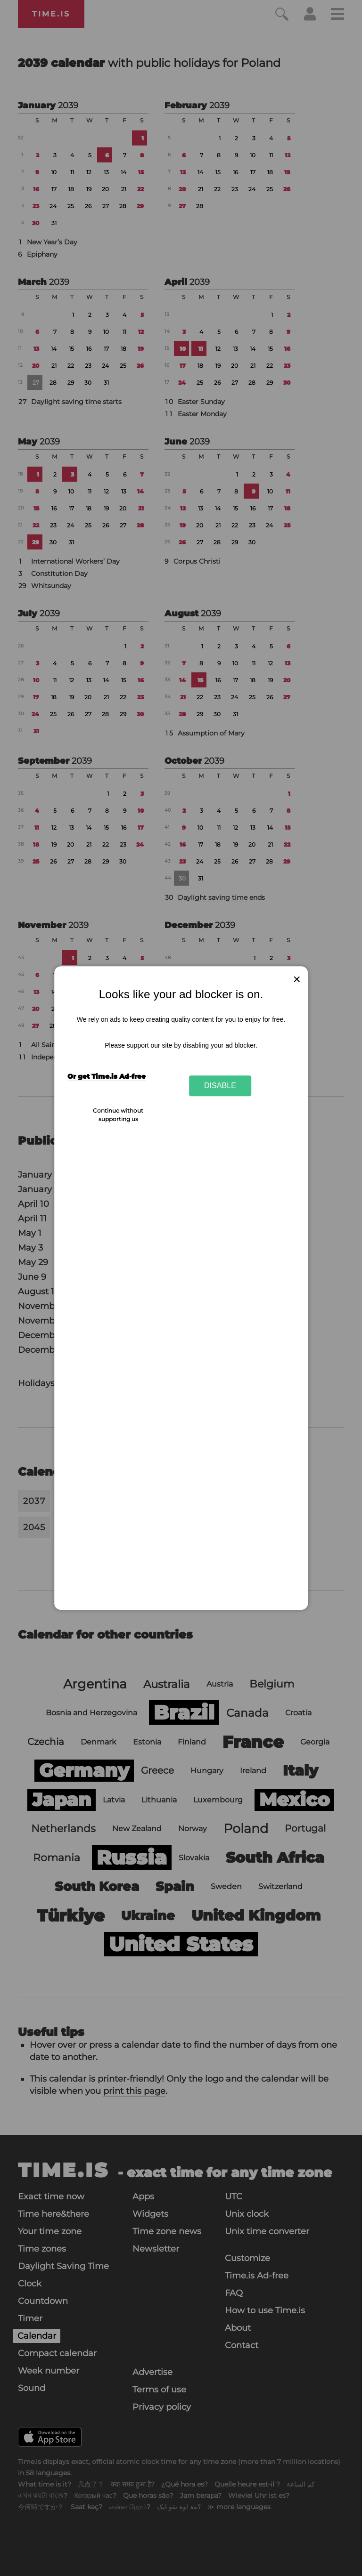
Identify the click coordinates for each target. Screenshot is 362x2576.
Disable (220, 1086)
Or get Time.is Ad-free (106, 1076)
